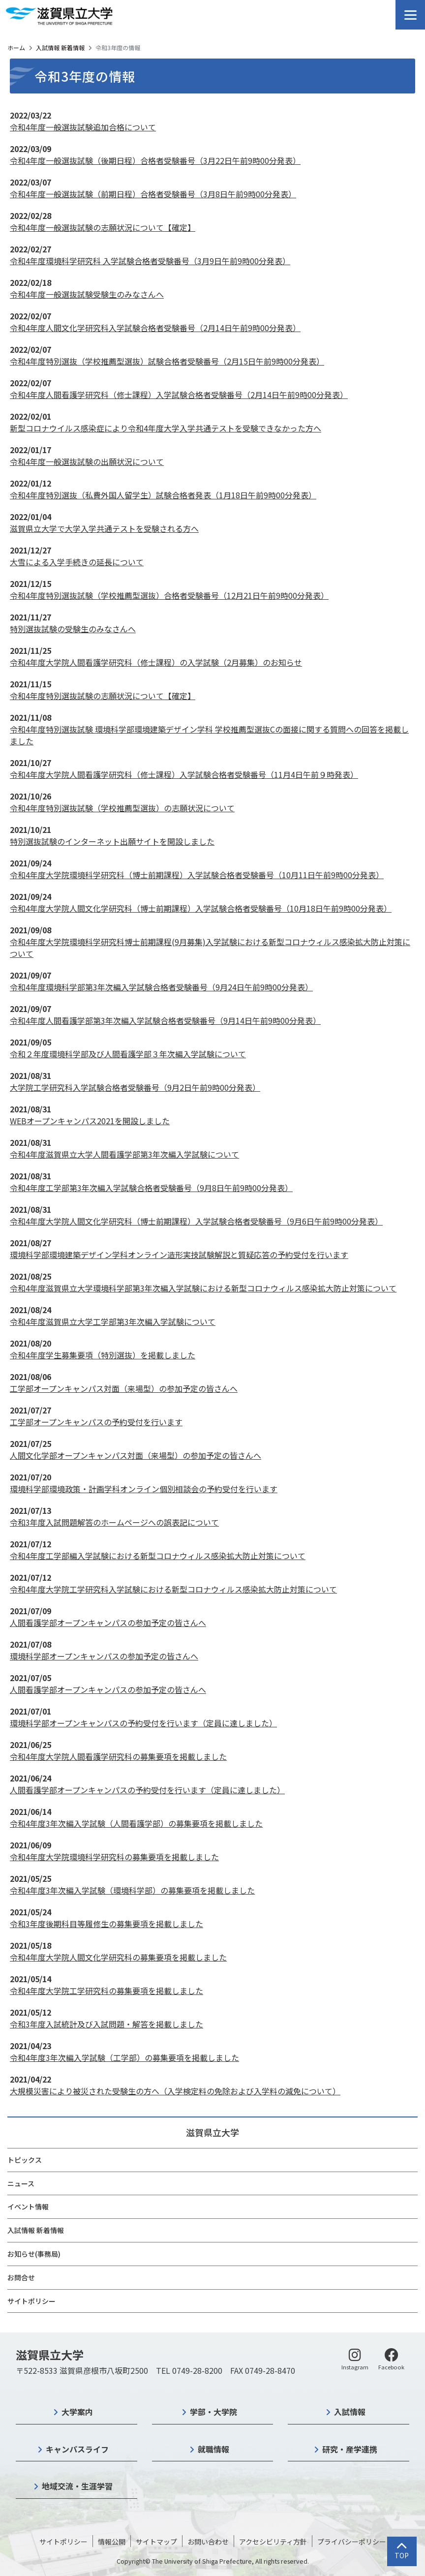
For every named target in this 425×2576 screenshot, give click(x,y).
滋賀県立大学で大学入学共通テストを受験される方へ (104, 528)
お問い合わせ (208, 2541)
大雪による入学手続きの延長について (77, 562)
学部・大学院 (213, 2412)
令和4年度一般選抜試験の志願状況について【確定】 (102, 227)
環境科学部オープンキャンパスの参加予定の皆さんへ (104, 1656)
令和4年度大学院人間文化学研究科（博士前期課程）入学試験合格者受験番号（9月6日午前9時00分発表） (196, 1221)
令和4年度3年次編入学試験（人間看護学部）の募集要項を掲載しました (136, 1823)
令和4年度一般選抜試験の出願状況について (87, 461)
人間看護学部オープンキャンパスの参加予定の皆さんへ (108, 1622)
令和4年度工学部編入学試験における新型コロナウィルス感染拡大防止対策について (157, 1556)
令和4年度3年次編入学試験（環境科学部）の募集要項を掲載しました (132, 1890)
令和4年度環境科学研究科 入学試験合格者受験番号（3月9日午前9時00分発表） (150, 261)
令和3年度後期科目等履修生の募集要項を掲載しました (106, 1924)
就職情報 (213, 2449)
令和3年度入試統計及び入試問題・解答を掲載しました (106, 2024)
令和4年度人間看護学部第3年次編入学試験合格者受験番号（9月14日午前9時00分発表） (165, 1020)
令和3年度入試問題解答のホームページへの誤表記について (114, 1522)
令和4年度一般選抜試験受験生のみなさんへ (87, 294)
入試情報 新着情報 (60, 47)
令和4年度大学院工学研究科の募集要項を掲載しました (106, 1990)
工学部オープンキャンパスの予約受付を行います (96, 1422)
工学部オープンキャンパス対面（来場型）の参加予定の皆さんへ (124, 1388)
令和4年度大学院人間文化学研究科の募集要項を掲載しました (118, 1957)
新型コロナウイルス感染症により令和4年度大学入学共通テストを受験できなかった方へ (165, 428)
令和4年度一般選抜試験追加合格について (83, 127)
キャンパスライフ (77, 2449)
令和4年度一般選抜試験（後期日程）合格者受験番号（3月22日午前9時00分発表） (155, 160)
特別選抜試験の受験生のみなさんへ (73, 629)
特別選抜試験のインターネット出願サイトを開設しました (112, 841)
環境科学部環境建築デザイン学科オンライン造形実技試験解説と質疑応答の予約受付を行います (179, 1254)
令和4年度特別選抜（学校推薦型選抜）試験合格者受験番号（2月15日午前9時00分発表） (167, 361)
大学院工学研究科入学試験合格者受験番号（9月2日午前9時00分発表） (135, 1087)
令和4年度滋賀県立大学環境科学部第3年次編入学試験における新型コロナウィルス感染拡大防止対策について (203, 1288)
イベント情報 (28, 2206)
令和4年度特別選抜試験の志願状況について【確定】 (102, 696)
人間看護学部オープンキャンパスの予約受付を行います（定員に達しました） (147, 1790)
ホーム (16, 47)
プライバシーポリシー (351, 2541)
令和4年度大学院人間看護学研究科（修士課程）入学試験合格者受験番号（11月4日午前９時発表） (184, 774)
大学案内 (77, 2412)
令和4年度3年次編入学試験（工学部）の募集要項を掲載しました (124, 2057)
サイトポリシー (31, 2301)
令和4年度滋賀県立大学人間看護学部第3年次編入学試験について (124, 1154)
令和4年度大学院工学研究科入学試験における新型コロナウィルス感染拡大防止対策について (173, 1589)
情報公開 (111, 2541)
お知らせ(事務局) (34, 2254)
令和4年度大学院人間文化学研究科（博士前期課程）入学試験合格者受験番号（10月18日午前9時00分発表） (201, 908)
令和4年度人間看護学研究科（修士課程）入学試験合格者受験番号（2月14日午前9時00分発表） (179, 394)
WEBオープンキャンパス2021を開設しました (90, 1121)
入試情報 (349, 2412)
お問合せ (21, 2277)
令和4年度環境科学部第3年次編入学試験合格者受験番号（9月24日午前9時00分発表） (161, 987)
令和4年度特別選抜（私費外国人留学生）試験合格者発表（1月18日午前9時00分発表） (163, 495)
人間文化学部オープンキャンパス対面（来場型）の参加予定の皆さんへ (135, 1455)
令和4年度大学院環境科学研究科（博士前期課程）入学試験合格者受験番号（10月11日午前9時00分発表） (197, 875)
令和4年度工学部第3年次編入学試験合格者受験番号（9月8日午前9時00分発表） (151, 1188)
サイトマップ (156, 2541)
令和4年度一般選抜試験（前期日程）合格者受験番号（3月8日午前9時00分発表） (153, 194)
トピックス (24, 2160)
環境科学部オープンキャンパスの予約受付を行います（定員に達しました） (143, 1723)
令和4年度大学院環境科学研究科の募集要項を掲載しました (114, 1857)
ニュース (20, 2183)
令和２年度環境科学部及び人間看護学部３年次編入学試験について (128, 1054)
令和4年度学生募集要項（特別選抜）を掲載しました (102, 1355)
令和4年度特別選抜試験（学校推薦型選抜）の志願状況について (122, 808)
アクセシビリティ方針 (273, 2541)
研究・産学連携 (349, 2449)
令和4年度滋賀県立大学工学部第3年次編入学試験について (112, 1321)
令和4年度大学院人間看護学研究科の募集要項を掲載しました (118, 1756)
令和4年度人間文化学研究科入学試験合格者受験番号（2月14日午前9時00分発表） (155, 328)
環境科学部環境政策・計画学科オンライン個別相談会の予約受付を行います (143, 1489)
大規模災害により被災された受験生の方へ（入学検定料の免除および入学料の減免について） (175, 2091)
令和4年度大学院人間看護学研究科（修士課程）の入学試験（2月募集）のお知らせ (156, 662)
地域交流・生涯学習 (77, 2486)
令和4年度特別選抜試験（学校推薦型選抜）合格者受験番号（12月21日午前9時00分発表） (169, 595)
